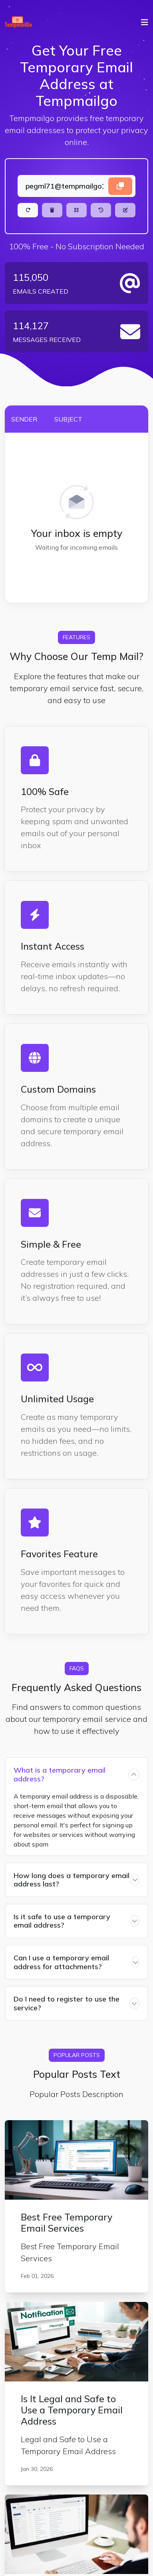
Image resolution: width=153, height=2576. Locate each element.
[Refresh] (28, 210)
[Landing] (76, 186)
